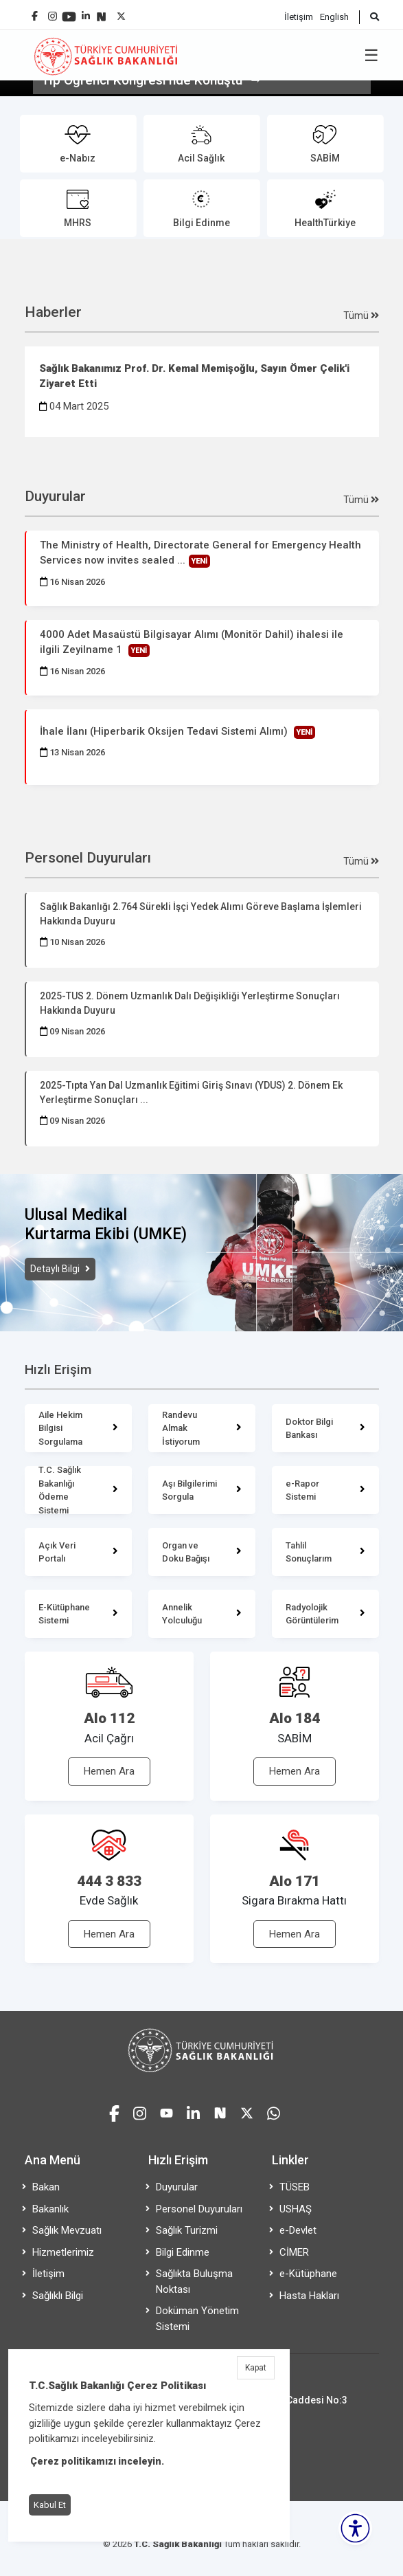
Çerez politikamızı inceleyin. (97, 2461)
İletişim (298, 17)
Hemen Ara (109, 1771)
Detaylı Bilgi (56, 1268)
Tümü (361, 315)
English (334, 17)
